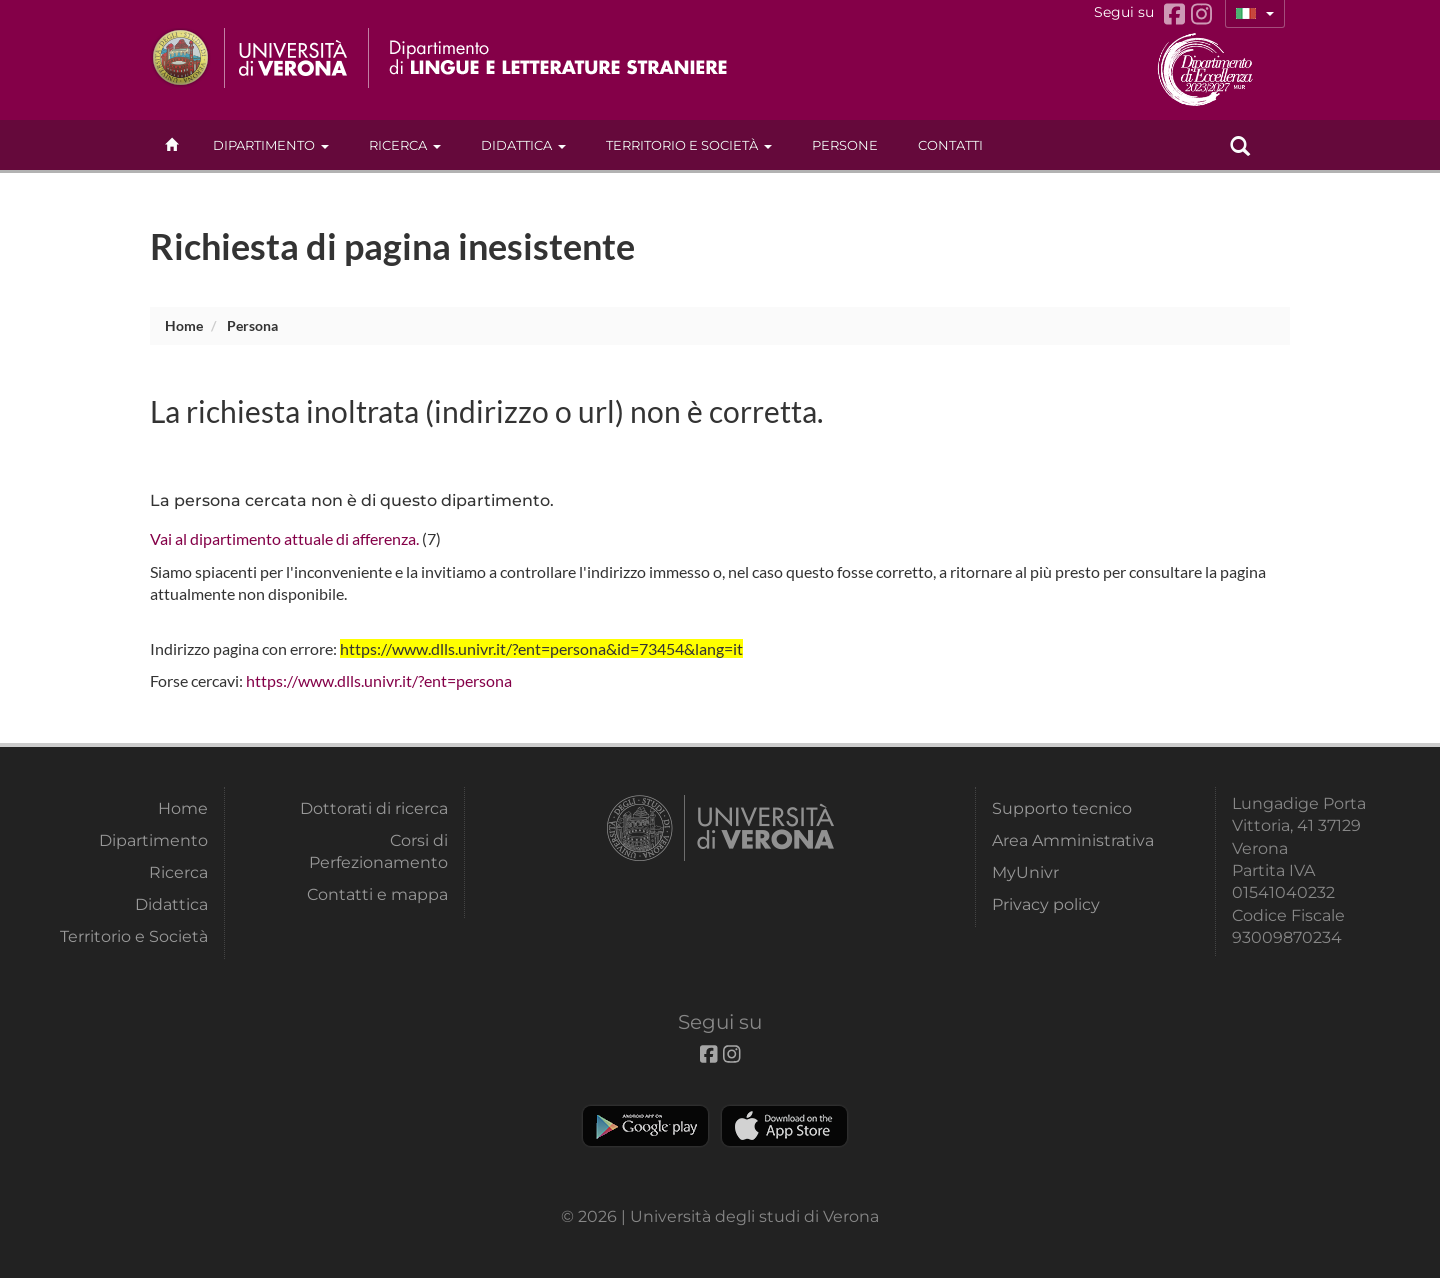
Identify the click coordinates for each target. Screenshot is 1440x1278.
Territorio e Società (689, 145)
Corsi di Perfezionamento (378, 851)
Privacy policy (1046, 904)
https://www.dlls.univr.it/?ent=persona (379, 680)
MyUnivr (1025, 872)
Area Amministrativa (1073, 840)
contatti (950, 145)
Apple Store (784, 1126)
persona (252, 325)
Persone (845, 145)
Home (184, 325)
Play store (645, 1126)
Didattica (523, 145)
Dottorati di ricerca (374, 808)
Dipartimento (271, 145)
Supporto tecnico (1062, 808)
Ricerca (405, 145)
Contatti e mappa (377, 894)
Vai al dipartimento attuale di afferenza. (284, 538)
